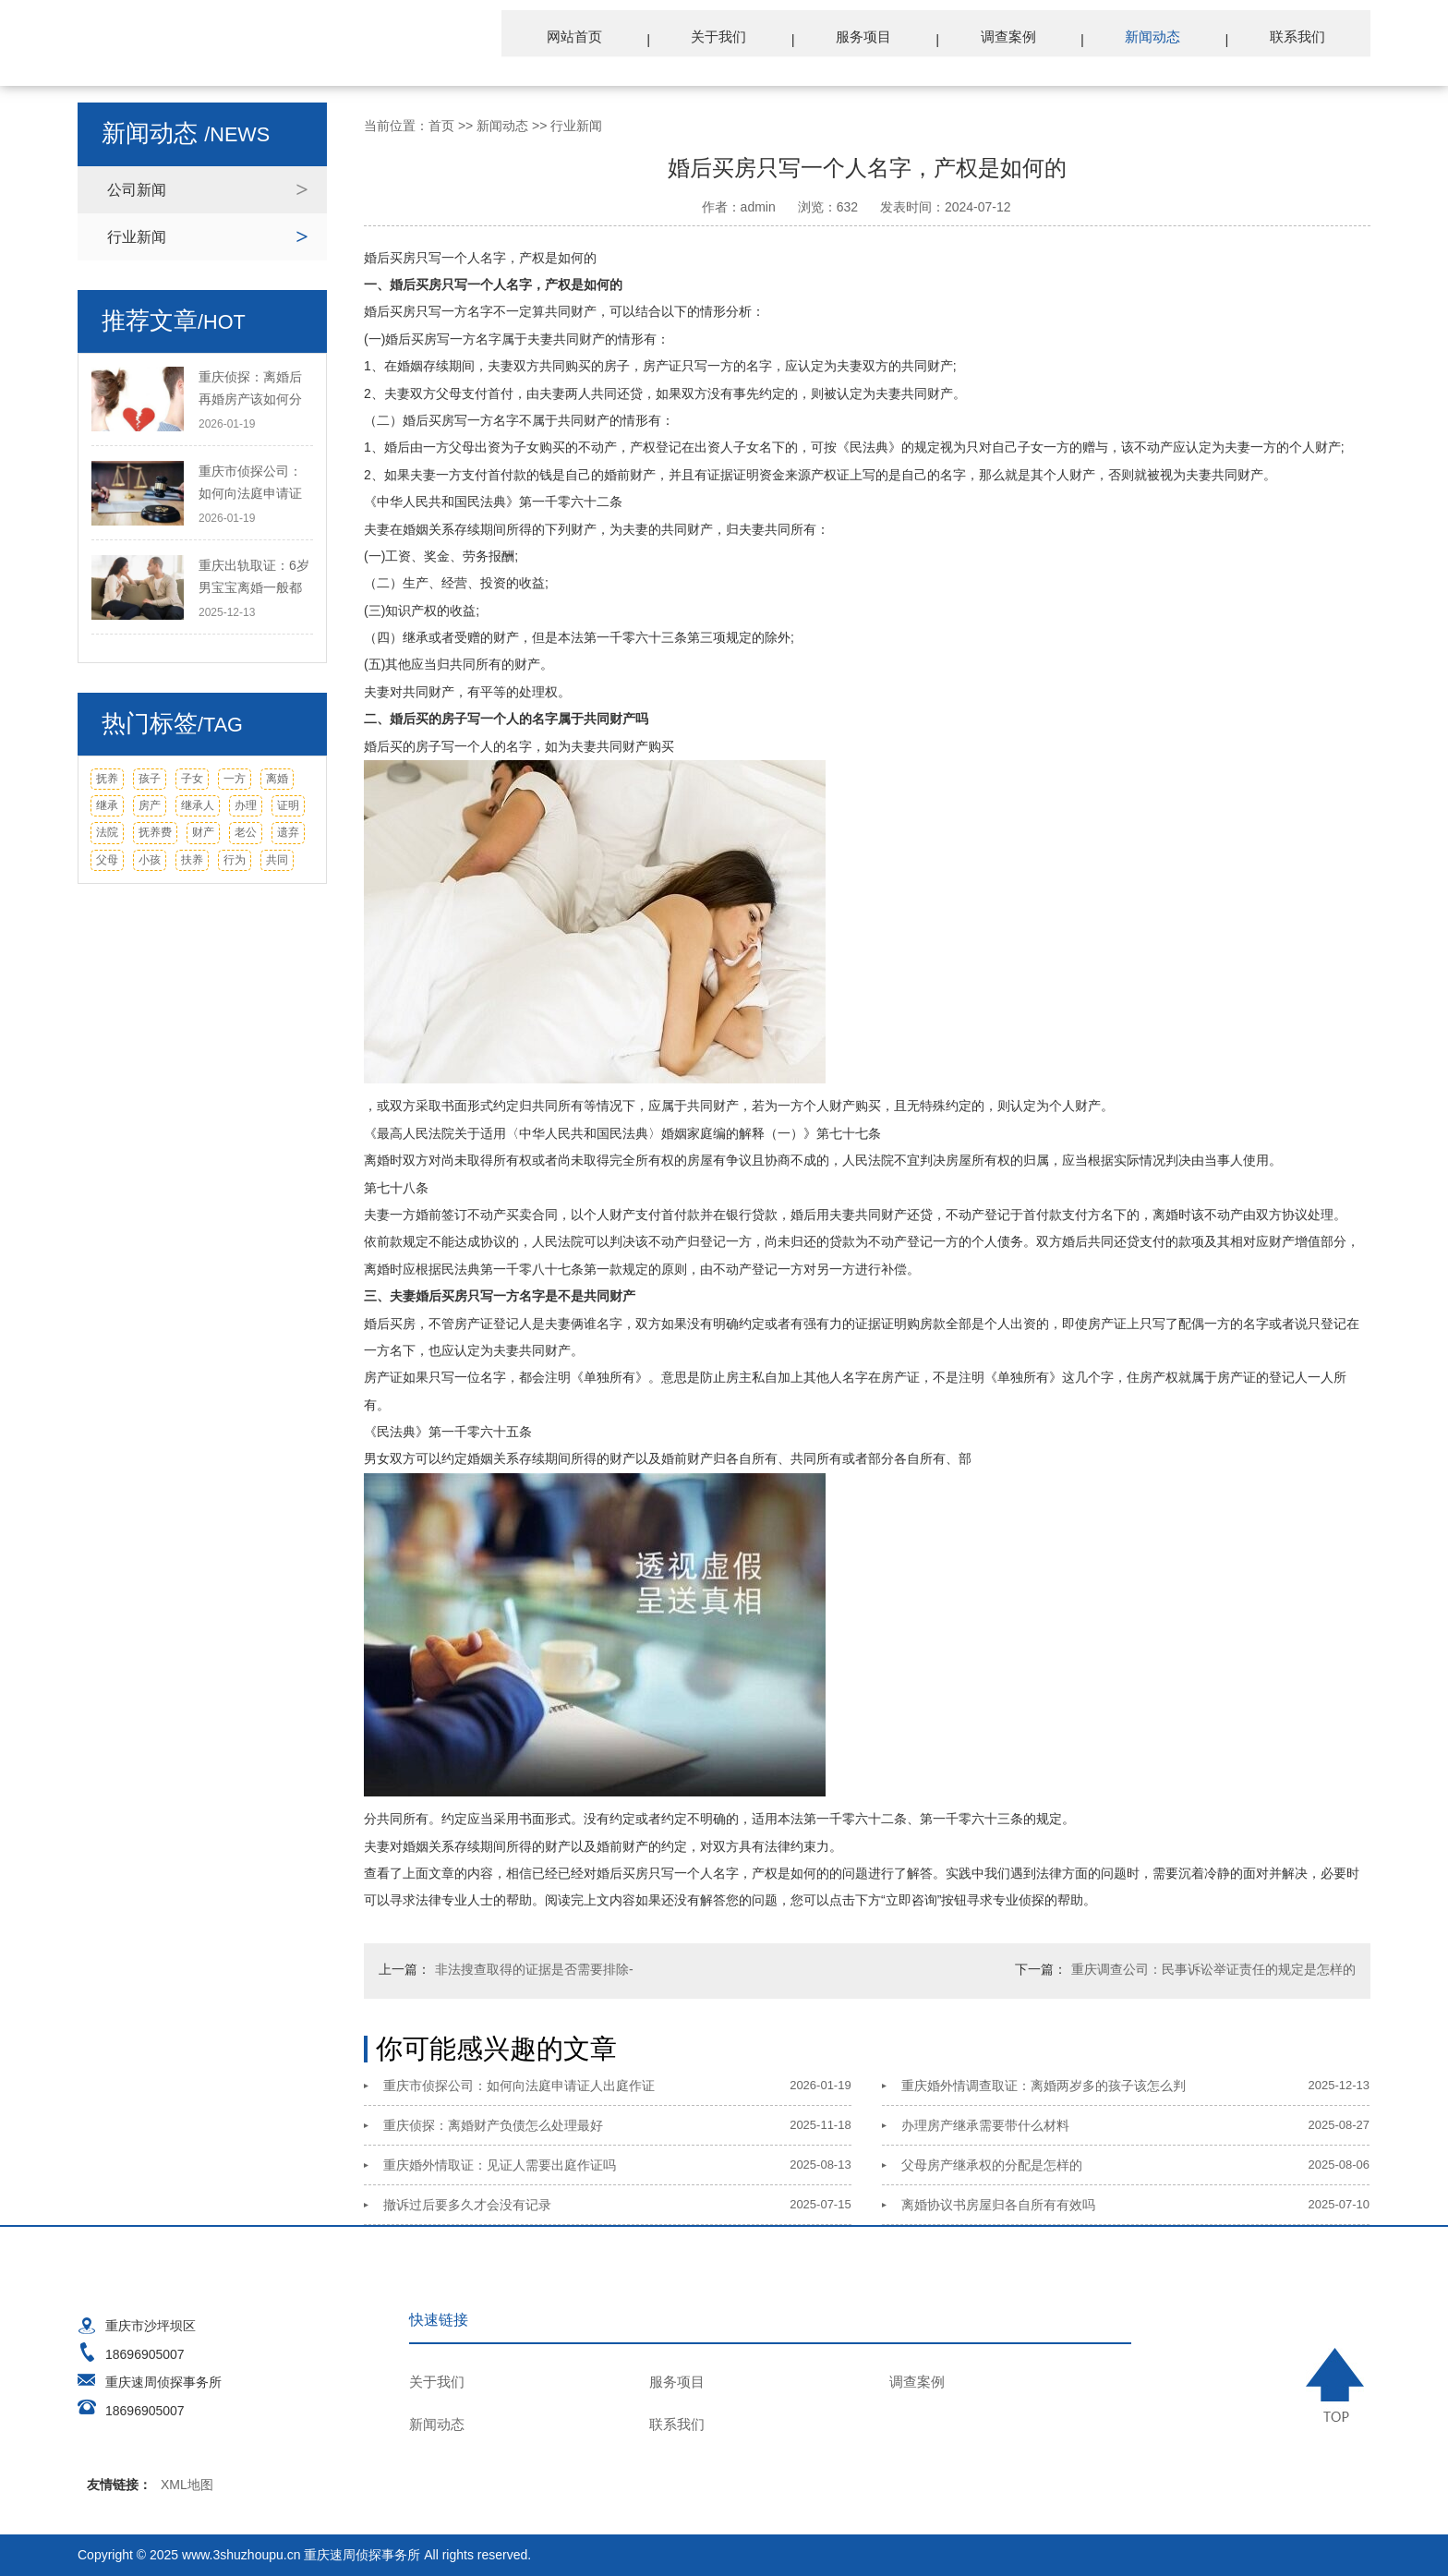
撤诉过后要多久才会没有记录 (467, 2204)
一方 (234, 778)
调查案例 (1024, 38)
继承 (107, 805)
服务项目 (885, 38)
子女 (192, 778)
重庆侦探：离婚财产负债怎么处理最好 (493, 2125)
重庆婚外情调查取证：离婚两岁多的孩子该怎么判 (1043, 2085)
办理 (246, 805)
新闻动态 (1162, 38)
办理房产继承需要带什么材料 (985, 2125)
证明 (288, 805)
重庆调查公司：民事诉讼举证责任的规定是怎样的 (1213, 1969)
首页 (441, 125)
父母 (107, 859)
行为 (234, 859)
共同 (277, 859)
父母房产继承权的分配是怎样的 (991, 2165)
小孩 (150, 859)
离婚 (277, 778)
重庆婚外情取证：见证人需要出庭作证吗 (499, 2165)
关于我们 (747, 38)
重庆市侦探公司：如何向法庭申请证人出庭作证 (519, 2085)
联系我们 (1301, 38)
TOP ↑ (1338, 2384)
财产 (203, 832)
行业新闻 (136, 237)
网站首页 (608, 38)
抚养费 (155, 832)
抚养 (107, 778)
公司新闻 (136, 190)
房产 (150, 805)
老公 (246, 832)
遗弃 (288, 832)
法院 (107, 832)
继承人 (197, 805)
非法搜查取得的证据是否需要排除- (534, 1969)
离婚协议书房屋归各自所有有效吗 (998, 2204)
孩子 (150, 778)
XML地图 (187, 2484)
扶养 (192, 859)
